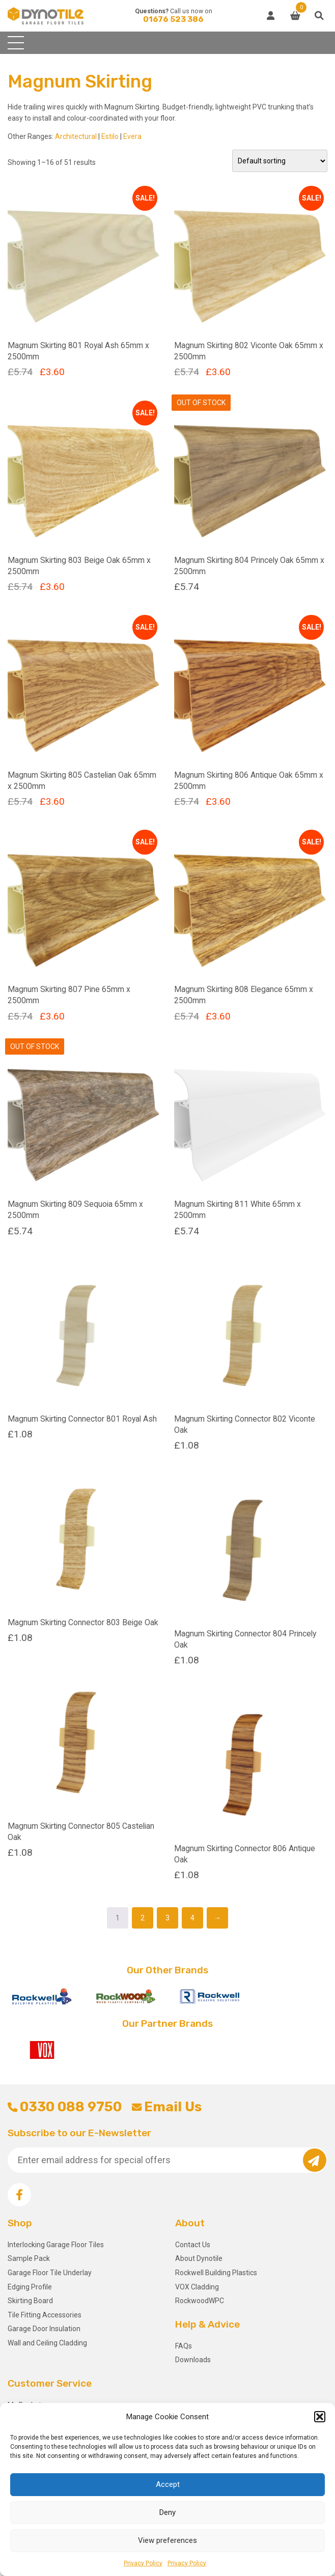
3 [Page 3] (167, 1918)
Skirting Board (30, 2301)
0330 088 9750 (65, 2107)
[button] (320, 2417)
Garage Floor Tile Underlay (50, 2273)
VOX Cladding (197, 2287)
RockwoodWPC (199, 2301)
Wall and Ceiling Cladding (47, 2343)
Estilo (110, 136)
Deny (167, 2512)
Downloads (193, 2360)
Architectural (76, 136)
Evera (132, 136)
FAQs (183, 2346)
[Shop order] (279, 161)
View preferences (167, 2540)
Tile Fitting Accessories (44, 2315)
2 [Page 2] (143, 1918)
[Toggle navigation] (16, 43)
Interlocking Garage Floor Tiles (56, 2245)
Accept (168, 2484)
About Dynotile (198, 2258)
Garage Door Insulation (44, 2329)
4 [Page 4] (192, 1918)
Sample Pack (29, 2258)
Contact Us (192, 2245)
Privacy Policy (143, 2563)
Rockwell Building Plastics (216, 2273)
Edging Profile (30, 2287)
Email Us (167, 2107)
